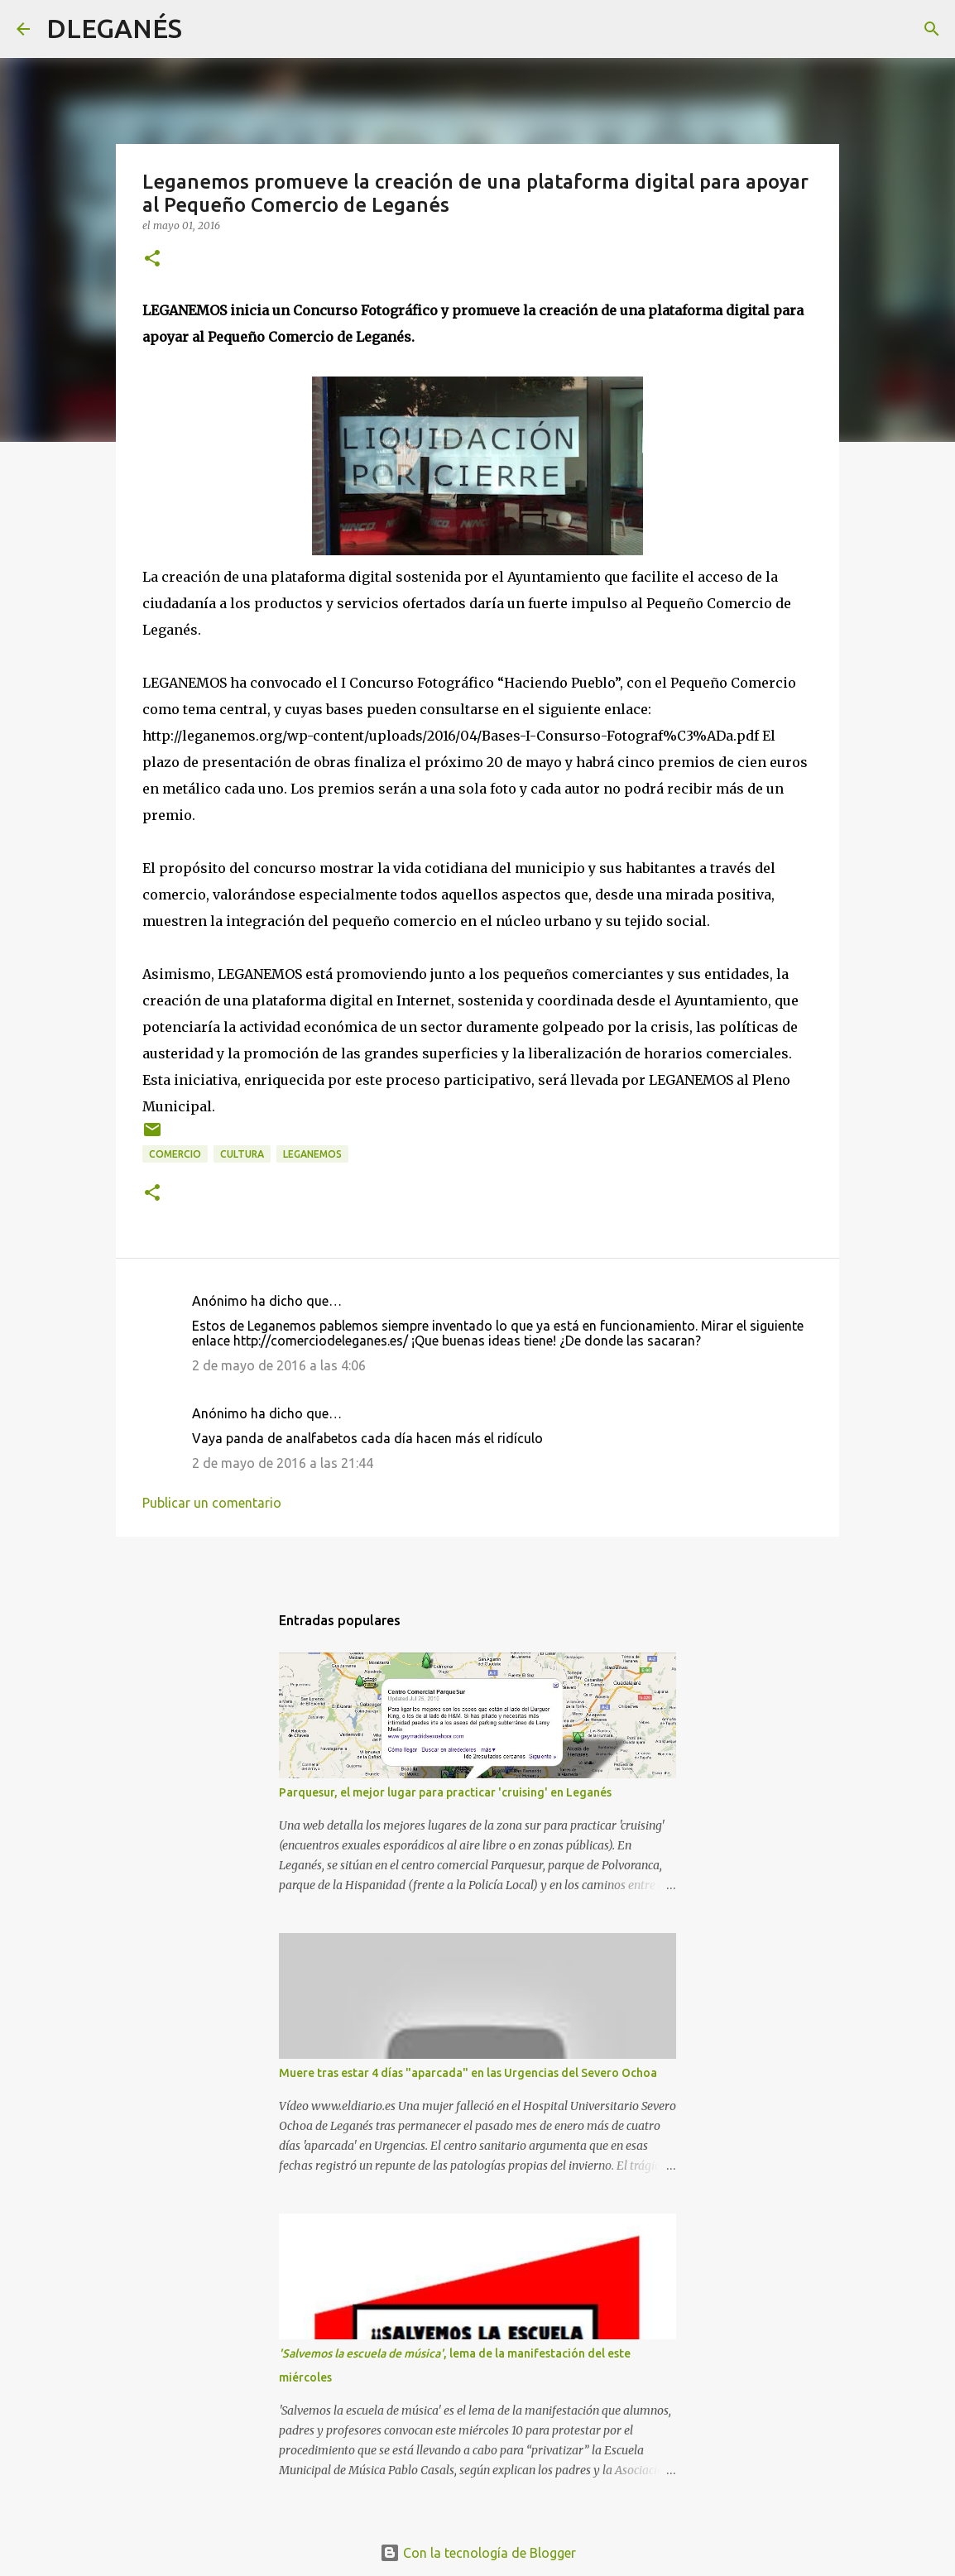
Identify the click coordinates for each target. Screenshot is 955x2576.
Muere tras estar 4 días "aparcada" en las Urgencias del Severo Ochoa (468, 2073)
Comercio (175, 1154)
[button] (152, 259)
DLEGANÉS (114, 28)
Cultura (242, 1154)
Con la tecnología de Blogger (478, 2552)
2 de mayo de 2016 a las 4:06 (279, 1365)
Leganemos (312, 1154)
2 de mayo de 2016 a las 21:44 (282, 1463)
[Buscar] (205, 29)
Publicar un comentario (211, 1502)
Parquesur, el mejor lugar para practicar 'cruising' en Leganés (445, 1792)
